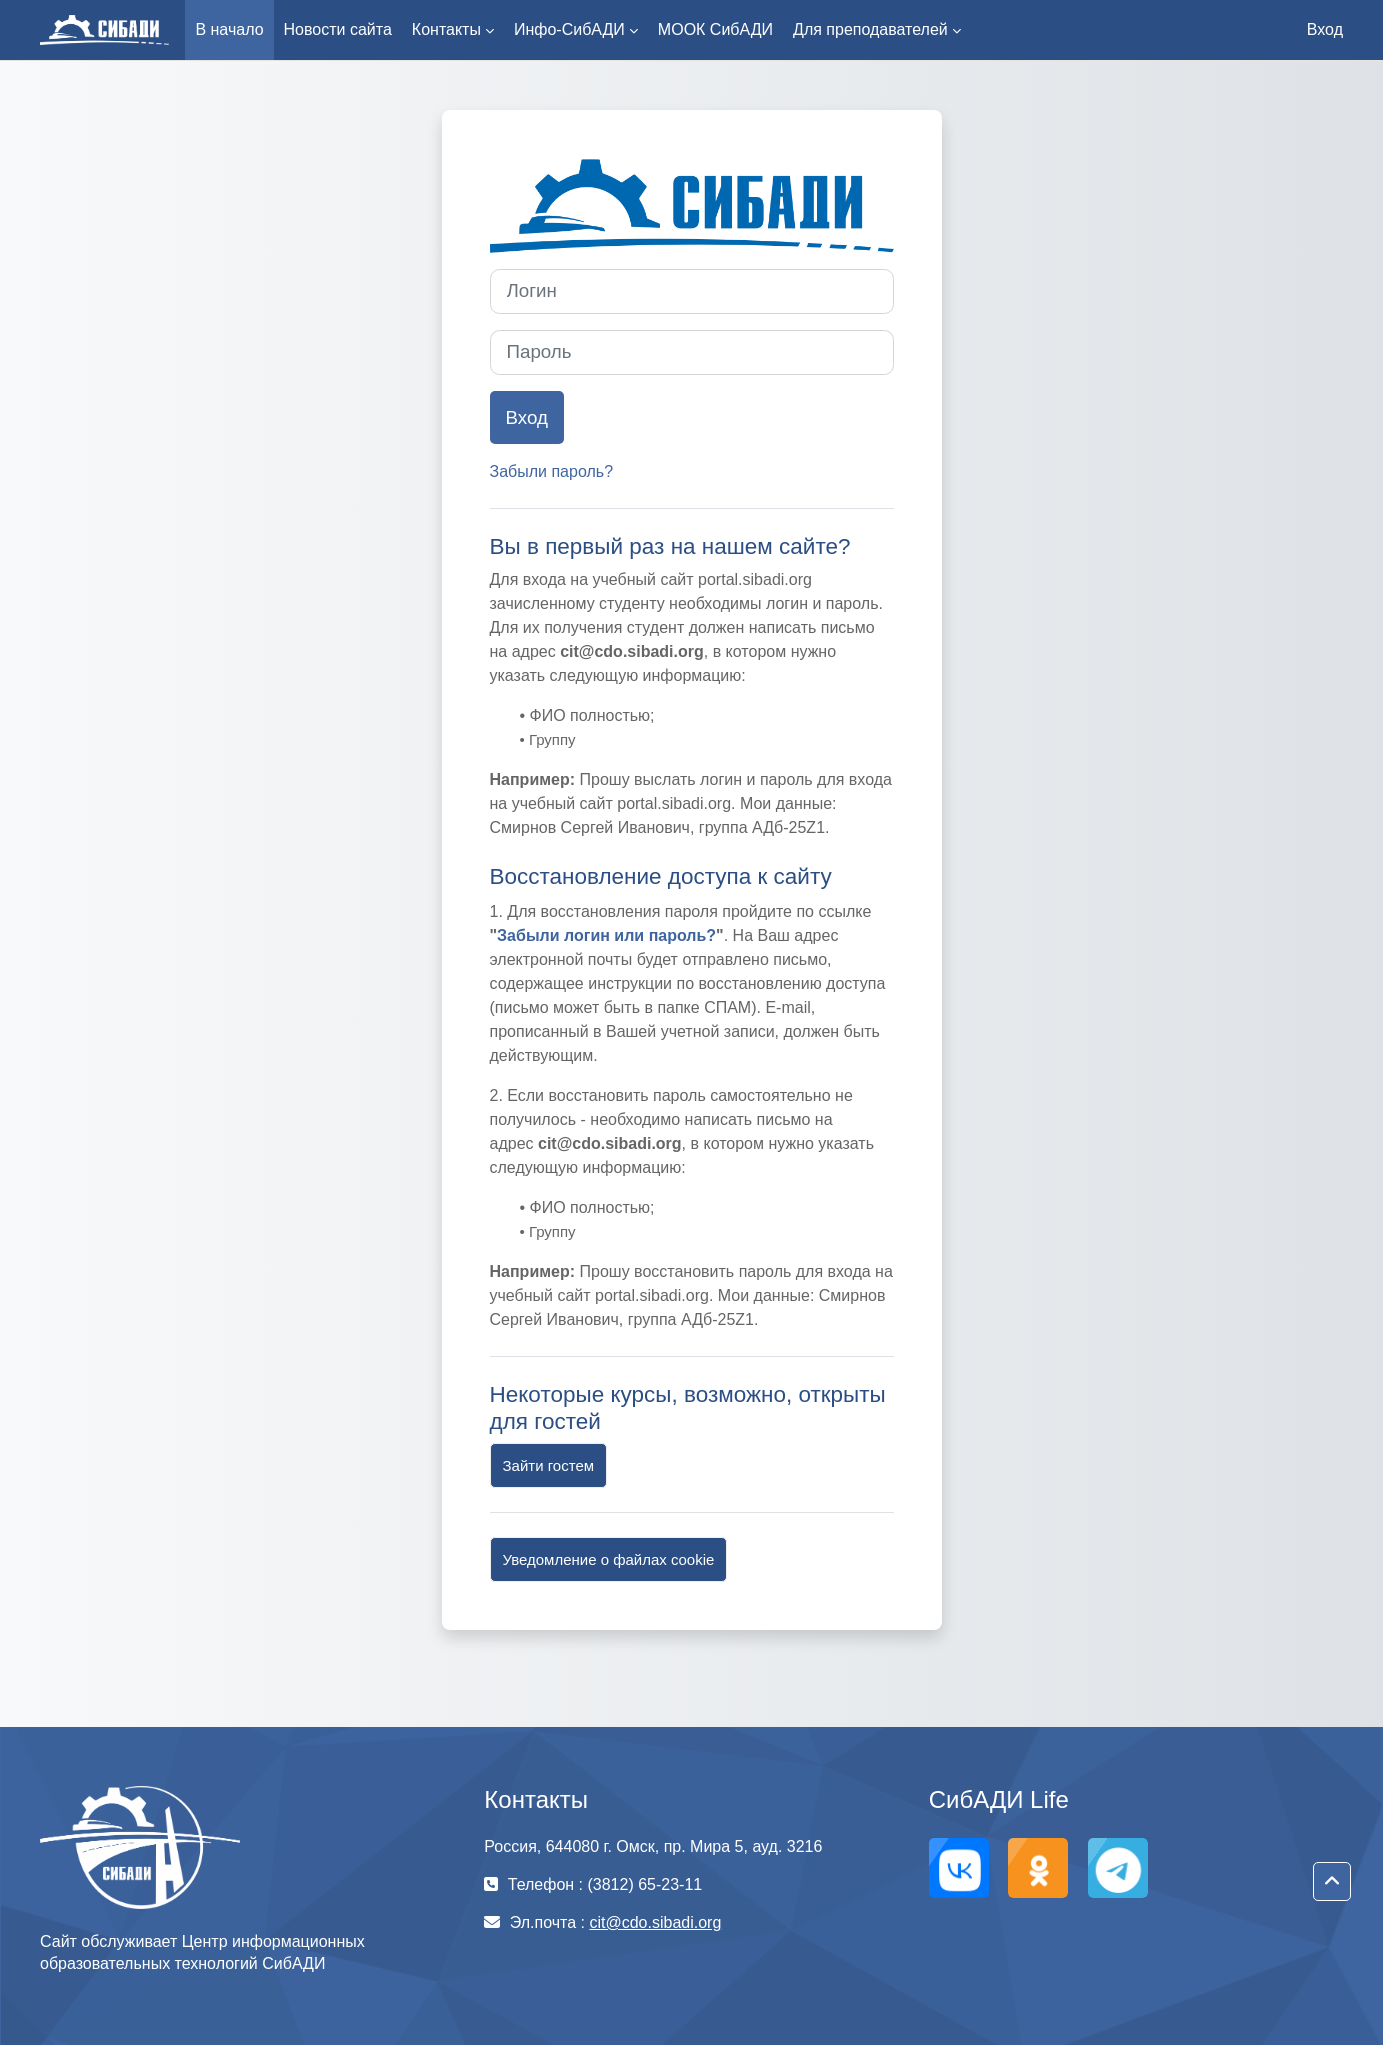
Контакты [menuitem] (446, 29)
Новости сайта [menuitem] (338, 29)
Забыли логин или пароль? (606, 935)
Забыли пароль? (552, 471)
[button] (1332, 1882)
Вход (1325, 29)
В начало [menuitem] (229, 29)
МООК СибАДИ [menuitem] (715, 29)
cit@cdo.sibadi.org (655, 1922)
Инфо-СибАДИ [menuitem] (569, 29)
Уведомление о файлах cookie (609, 1559)
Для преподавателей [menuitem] (870, 29)
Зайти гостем (549, 1465)
